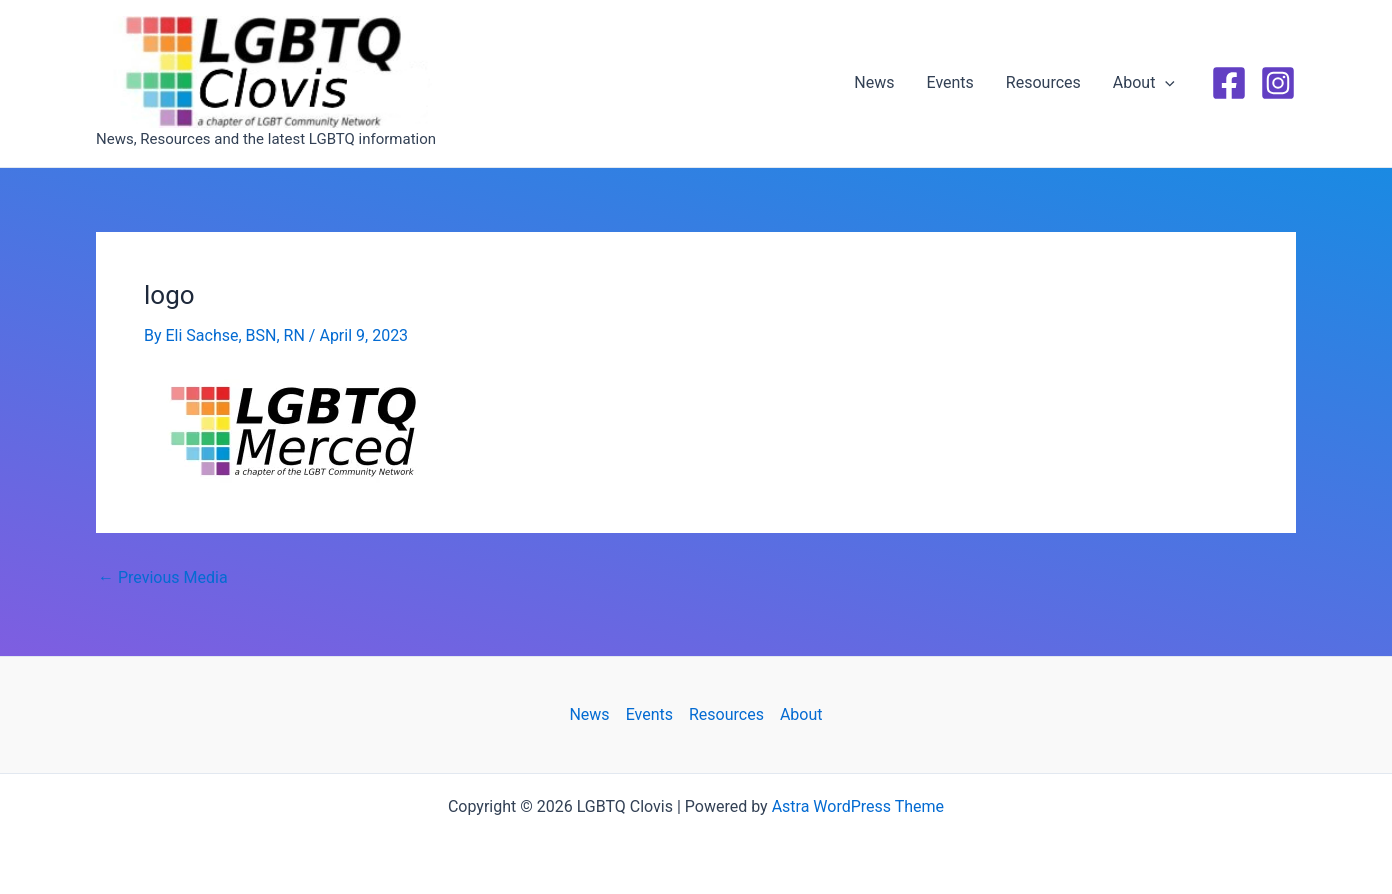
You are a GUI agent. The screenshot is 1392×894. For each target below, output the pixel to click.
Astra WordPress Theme (858, 806)
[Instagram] (1278, 83)
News (874, 82)
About (1144, 83)
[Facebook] (1229, 83)
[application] (1165, 83)
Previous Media (163, 578)
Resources (1043, 82)
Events (950, 82)
